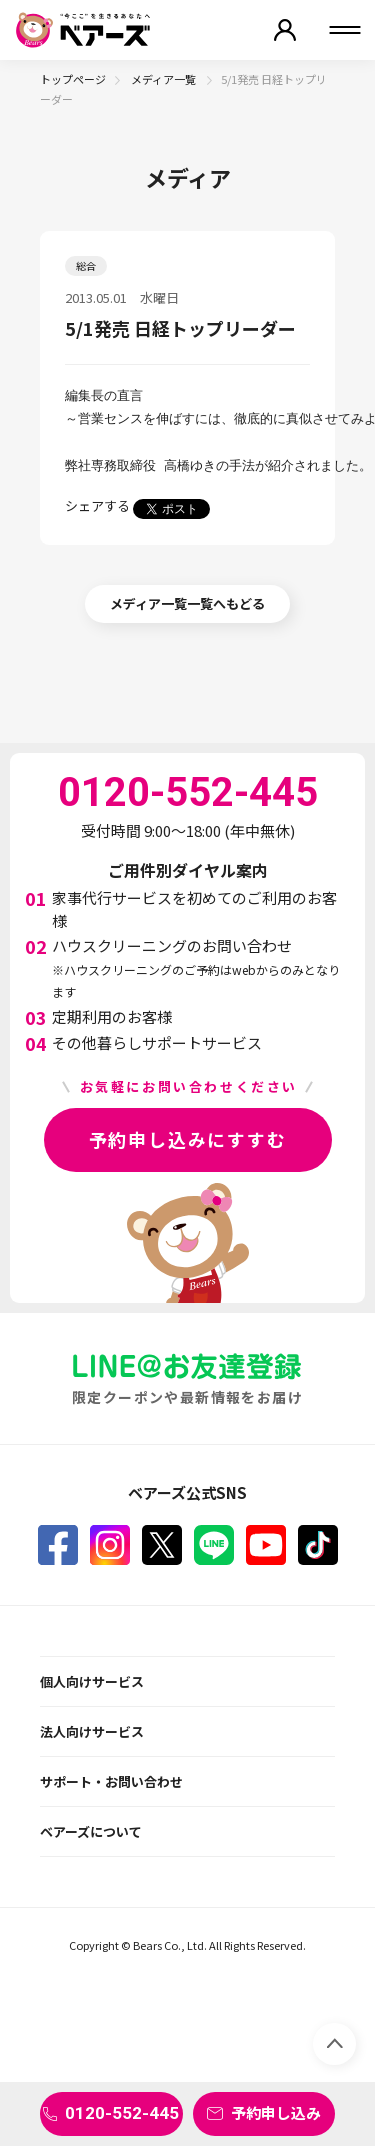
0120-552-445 (122, 2113)
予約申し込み (276, 2112)
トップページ (73, 79)
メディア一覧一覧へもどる (187, 603)
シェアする (97, 505)
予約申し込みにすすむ (188, 1139)
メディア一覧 (164, 79)
